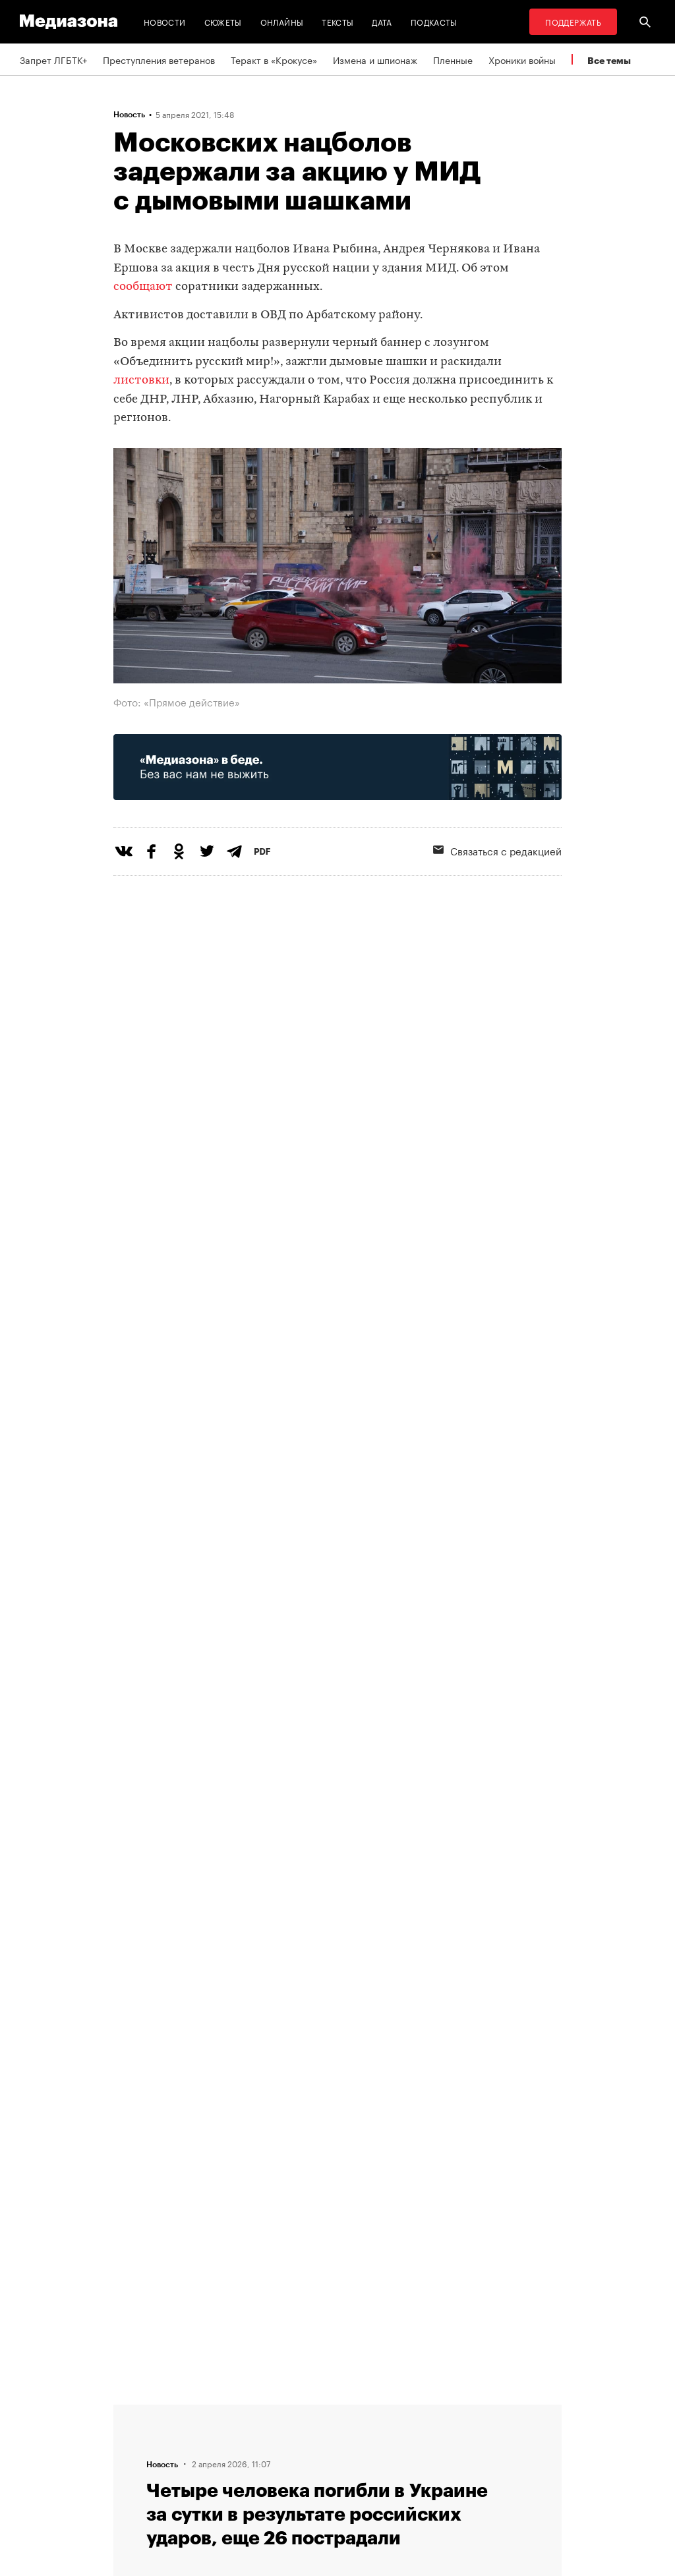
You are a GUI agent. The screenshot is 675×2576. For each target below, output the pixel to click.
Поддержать (573, 21)
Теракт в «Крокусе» (274, 59)
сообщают (143, 287)
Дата (382, 21)
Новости (165, 21)
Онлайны (282, 21)
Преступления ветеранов (159, 59)
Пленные (453, 59)
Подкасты (434, 21)
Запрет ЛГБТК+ (53, 59)
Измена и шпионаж (375, 59)
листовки (141, 380)
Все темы (609, 60)
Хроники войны (522, 59)
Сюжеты (223, 21)
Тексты (337, 21)
